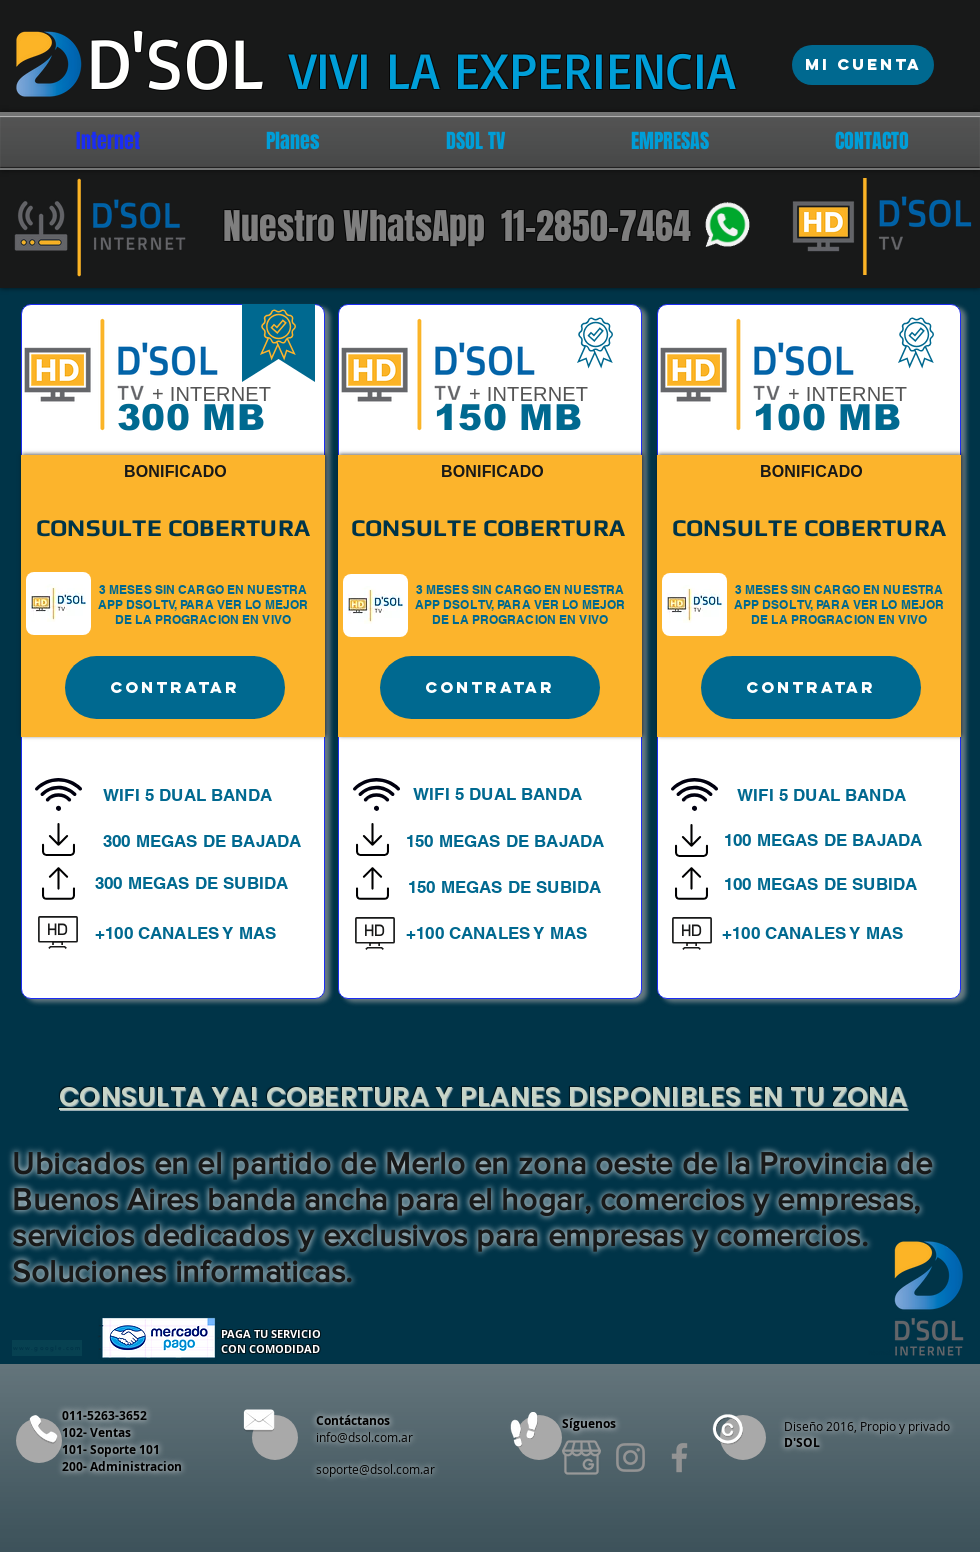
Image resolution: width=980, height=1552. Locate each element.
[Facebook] (679, 1457)
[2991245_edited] (581, 1457)
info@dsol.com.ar (364, 1437)
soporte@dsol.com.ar (375, 1469)
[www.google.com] (47, 1348)
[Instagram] (630, 1457)
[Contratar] (175, 687)
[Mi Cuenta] (863, 65)
